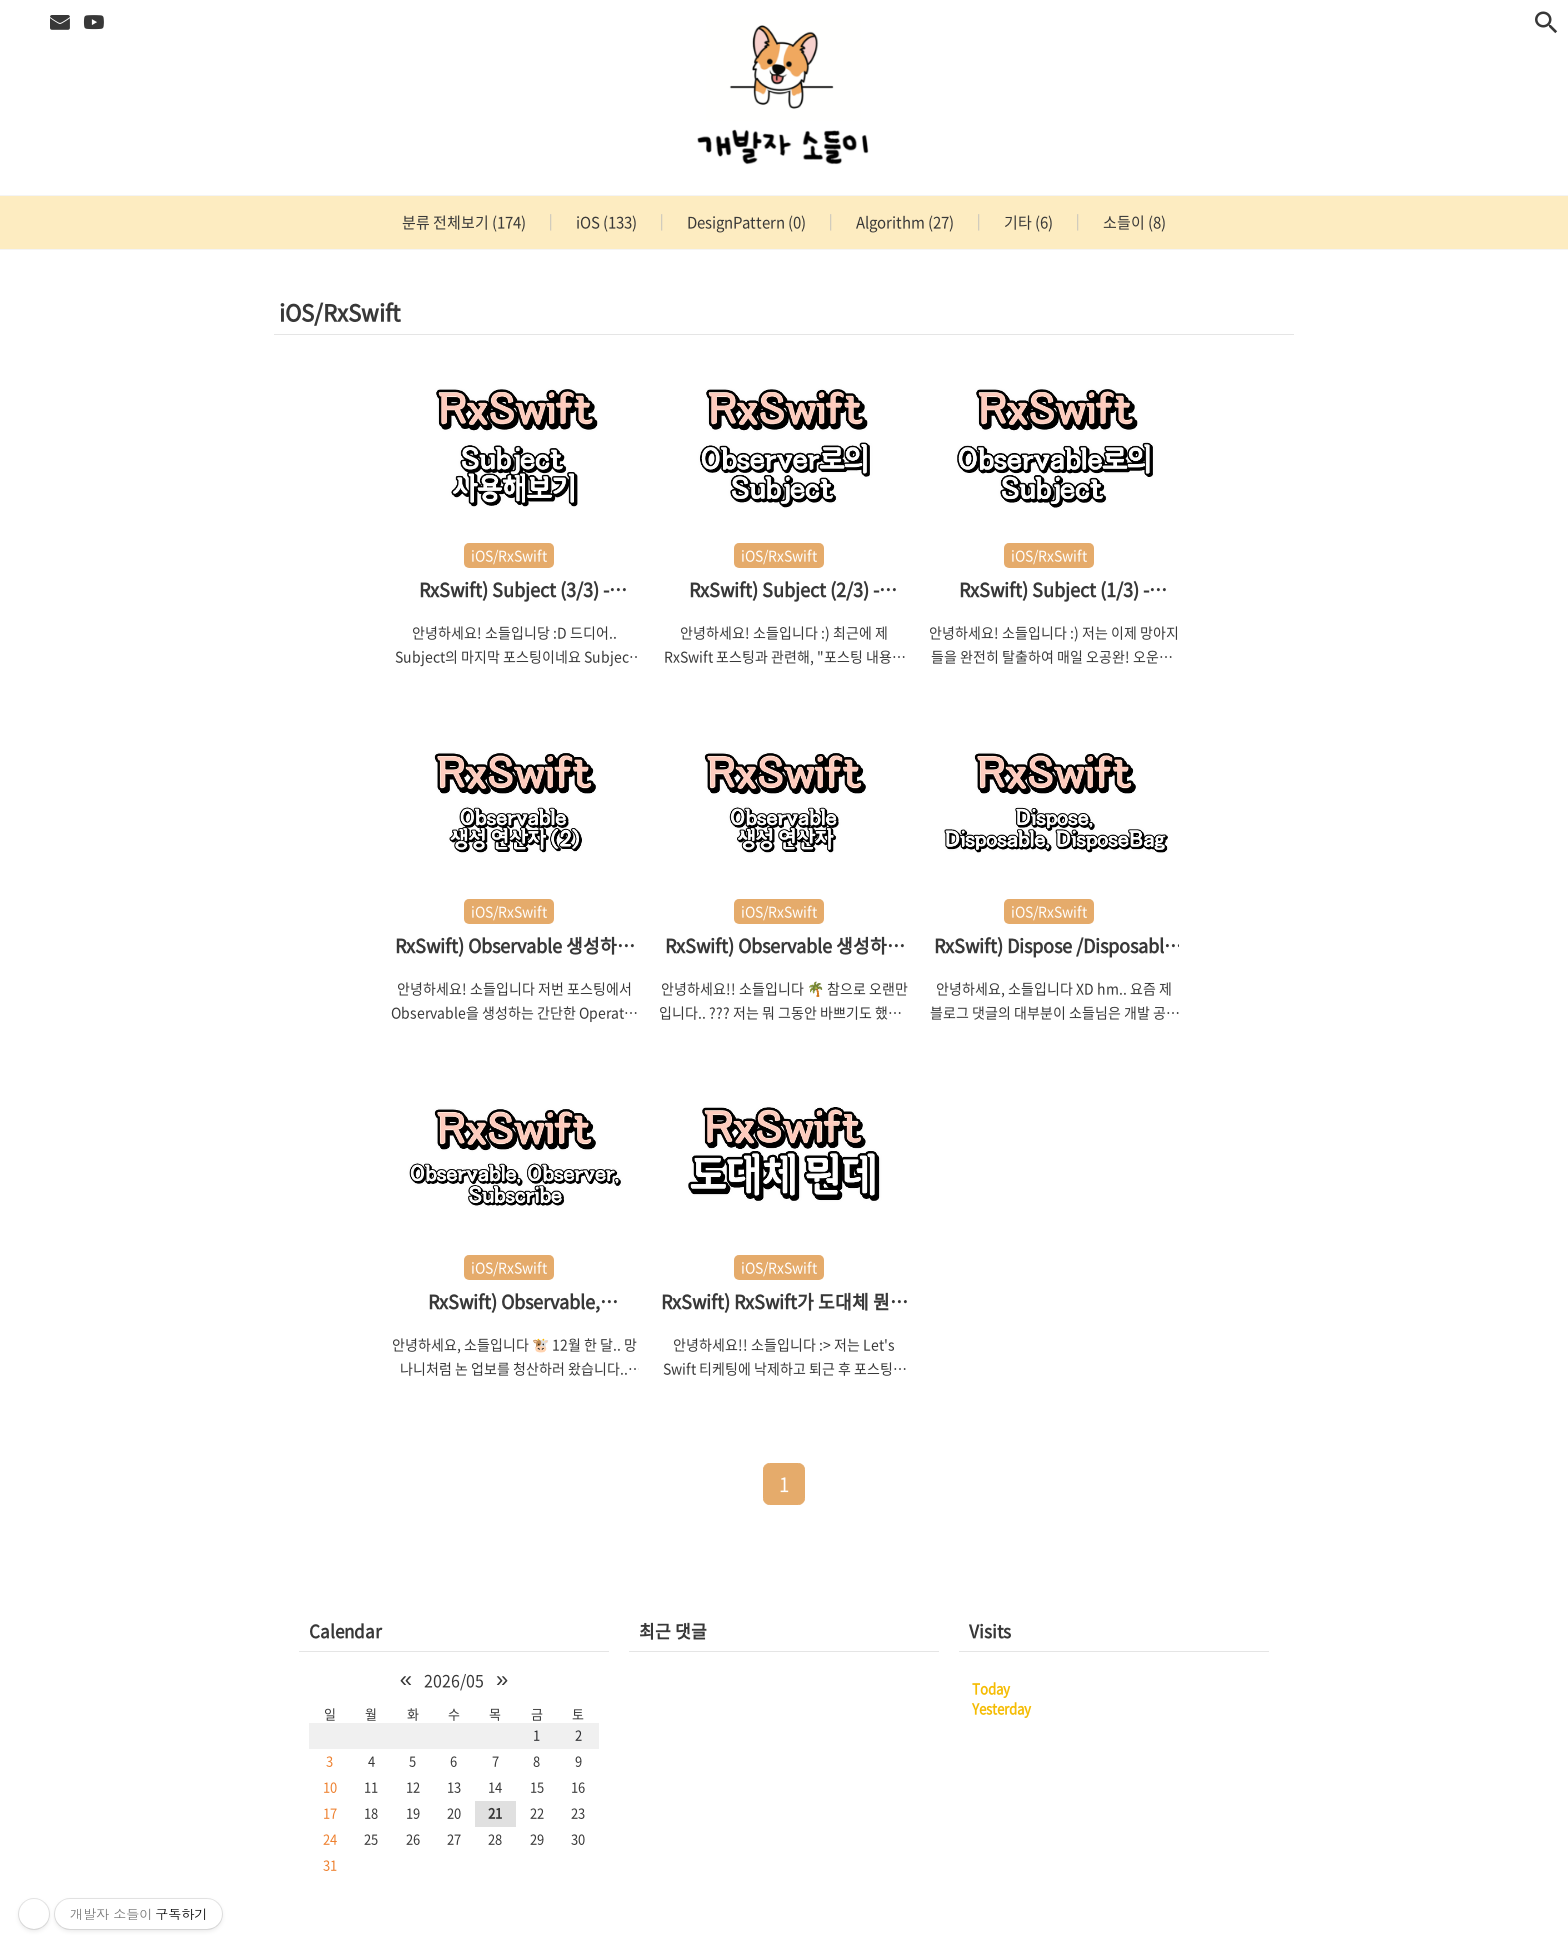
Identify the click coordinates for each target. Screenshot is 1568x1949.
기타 (1027, 222)
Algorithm (903, 222)
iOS (605, 222)
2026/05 (454, 1680)
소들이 (1133, 222)
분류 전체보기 (464, 222)
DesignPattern (745, 222)
